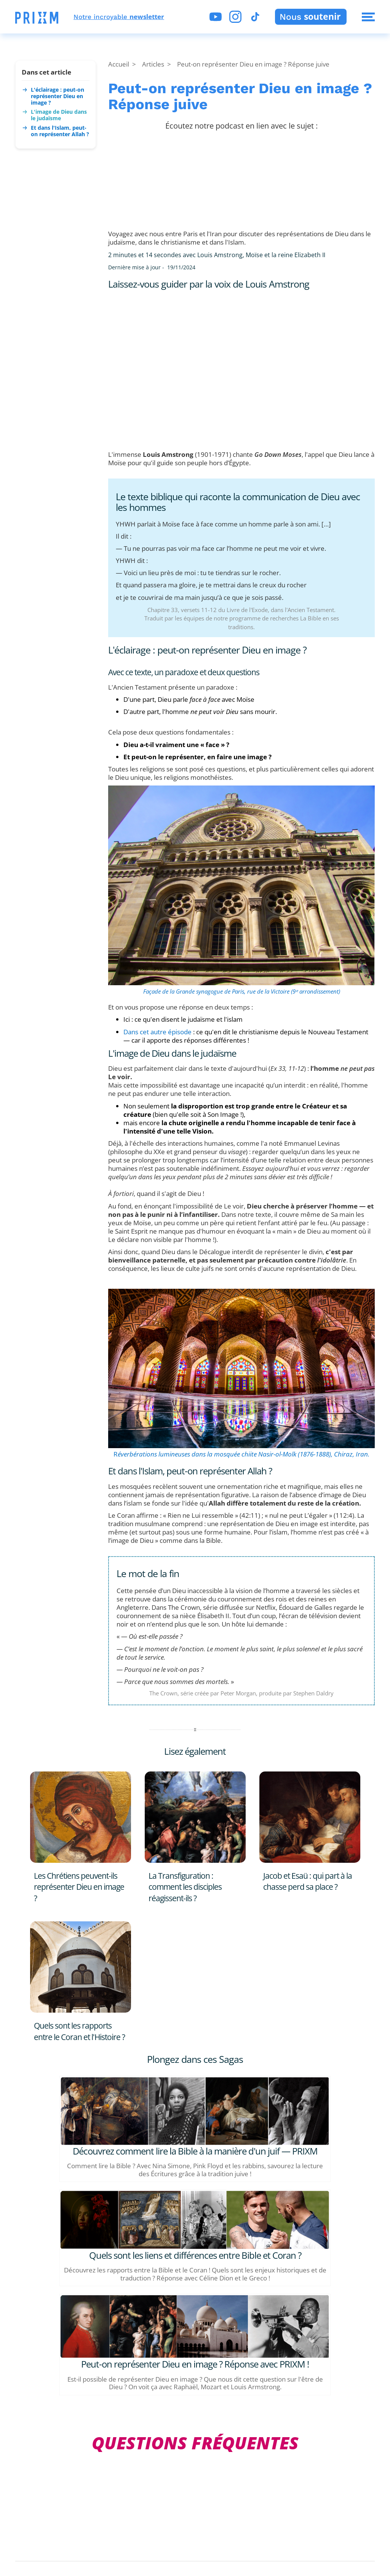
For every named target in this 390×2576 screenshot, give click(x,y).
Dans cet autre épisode (157, 1031)
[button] (36, 18)
